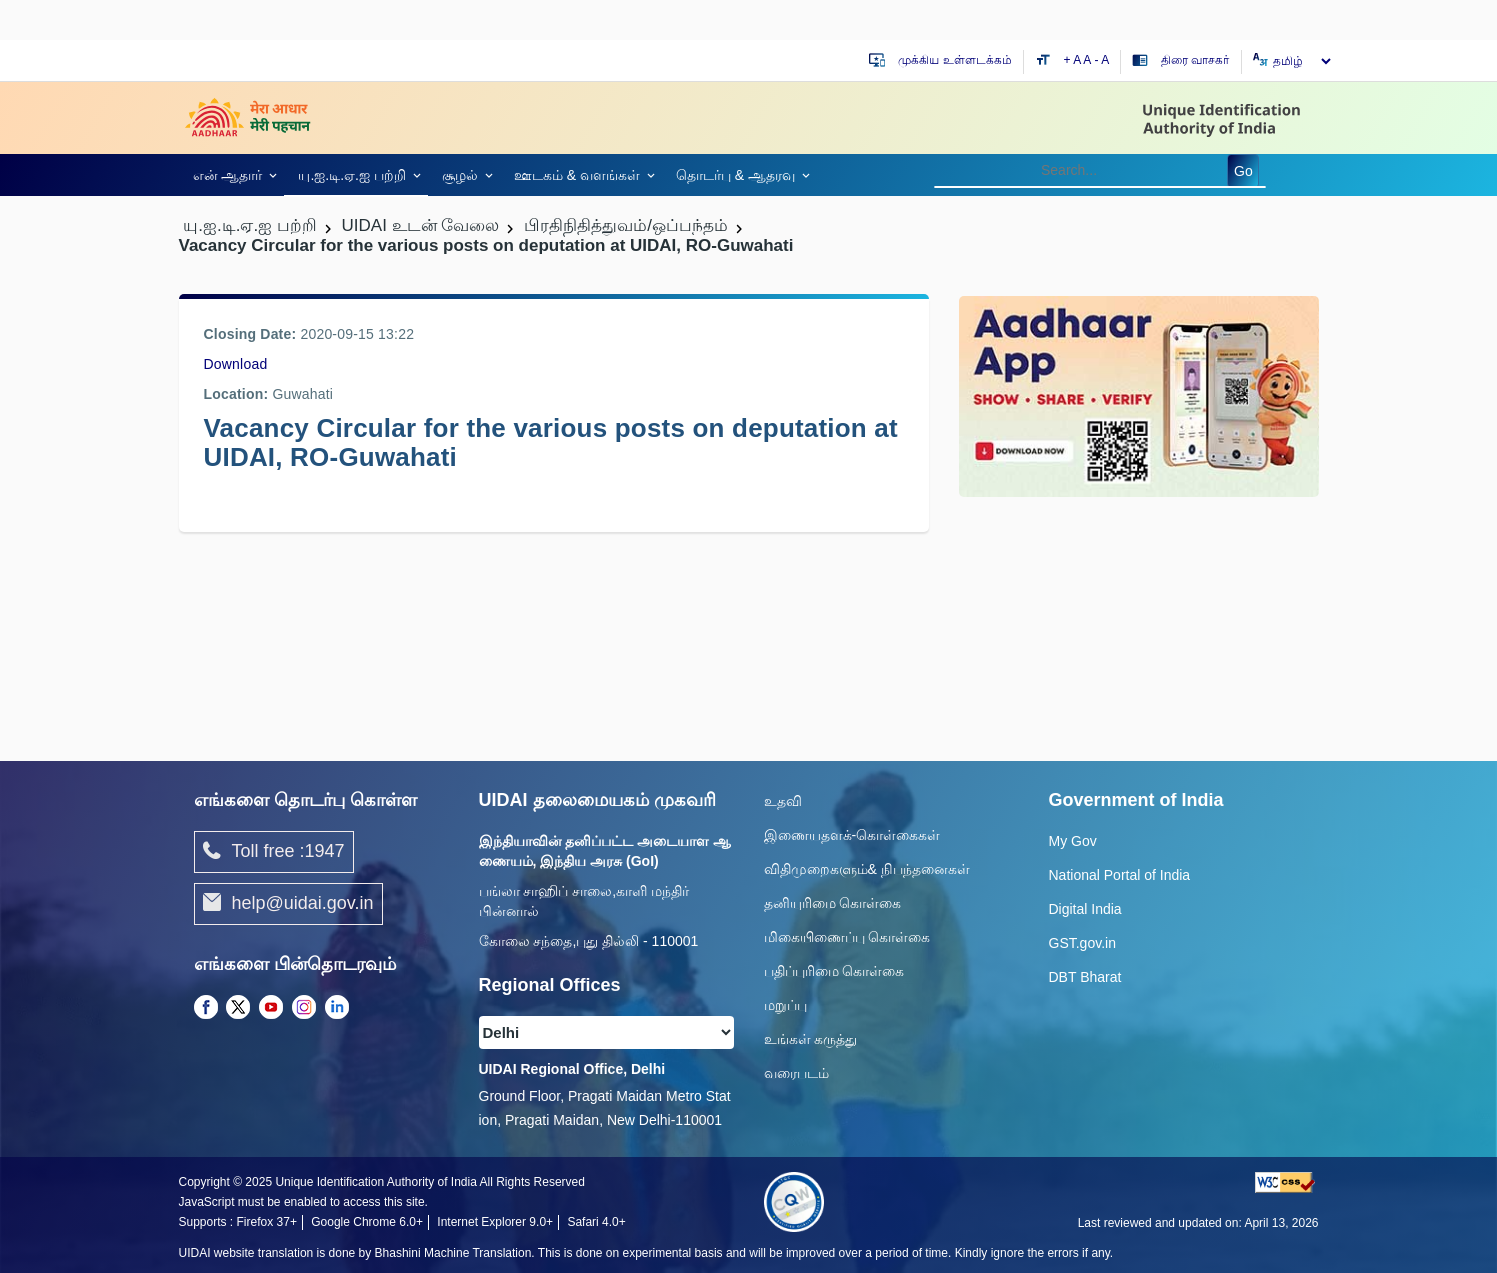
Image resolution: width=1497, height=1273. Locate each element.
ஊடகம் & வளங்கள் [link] (577, 175)
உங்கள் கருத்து (811, 1039)
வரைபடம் (796, 1073)
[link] (232, 174)
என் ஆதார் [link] (228, 175)
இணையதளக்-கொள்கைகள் (852, 835)
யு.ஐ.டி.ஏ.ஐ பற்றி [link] (351, 175)
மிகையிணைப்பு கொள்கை (847, 937)
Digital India (1085, 909)
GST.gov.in (1082, 943)
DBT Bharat (1085, 977)
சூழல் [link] (460, 175)
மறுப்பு (785, 1005)
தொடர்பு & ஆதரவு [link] (735, 175)
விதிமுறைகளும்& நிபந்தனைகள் (867, 869)
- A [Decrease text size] (1102, 60)
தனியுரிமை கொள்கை (833, 903)
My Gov (1073, 841)
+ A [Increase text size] (1074, 60)
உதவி (783, 801)
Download (236, 364)
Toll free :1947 (274, 852)
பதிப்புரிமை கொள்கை (834, 971)
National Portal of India (1120, 875)
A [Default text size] (1087, 60)
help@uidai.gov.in (288, 904)
